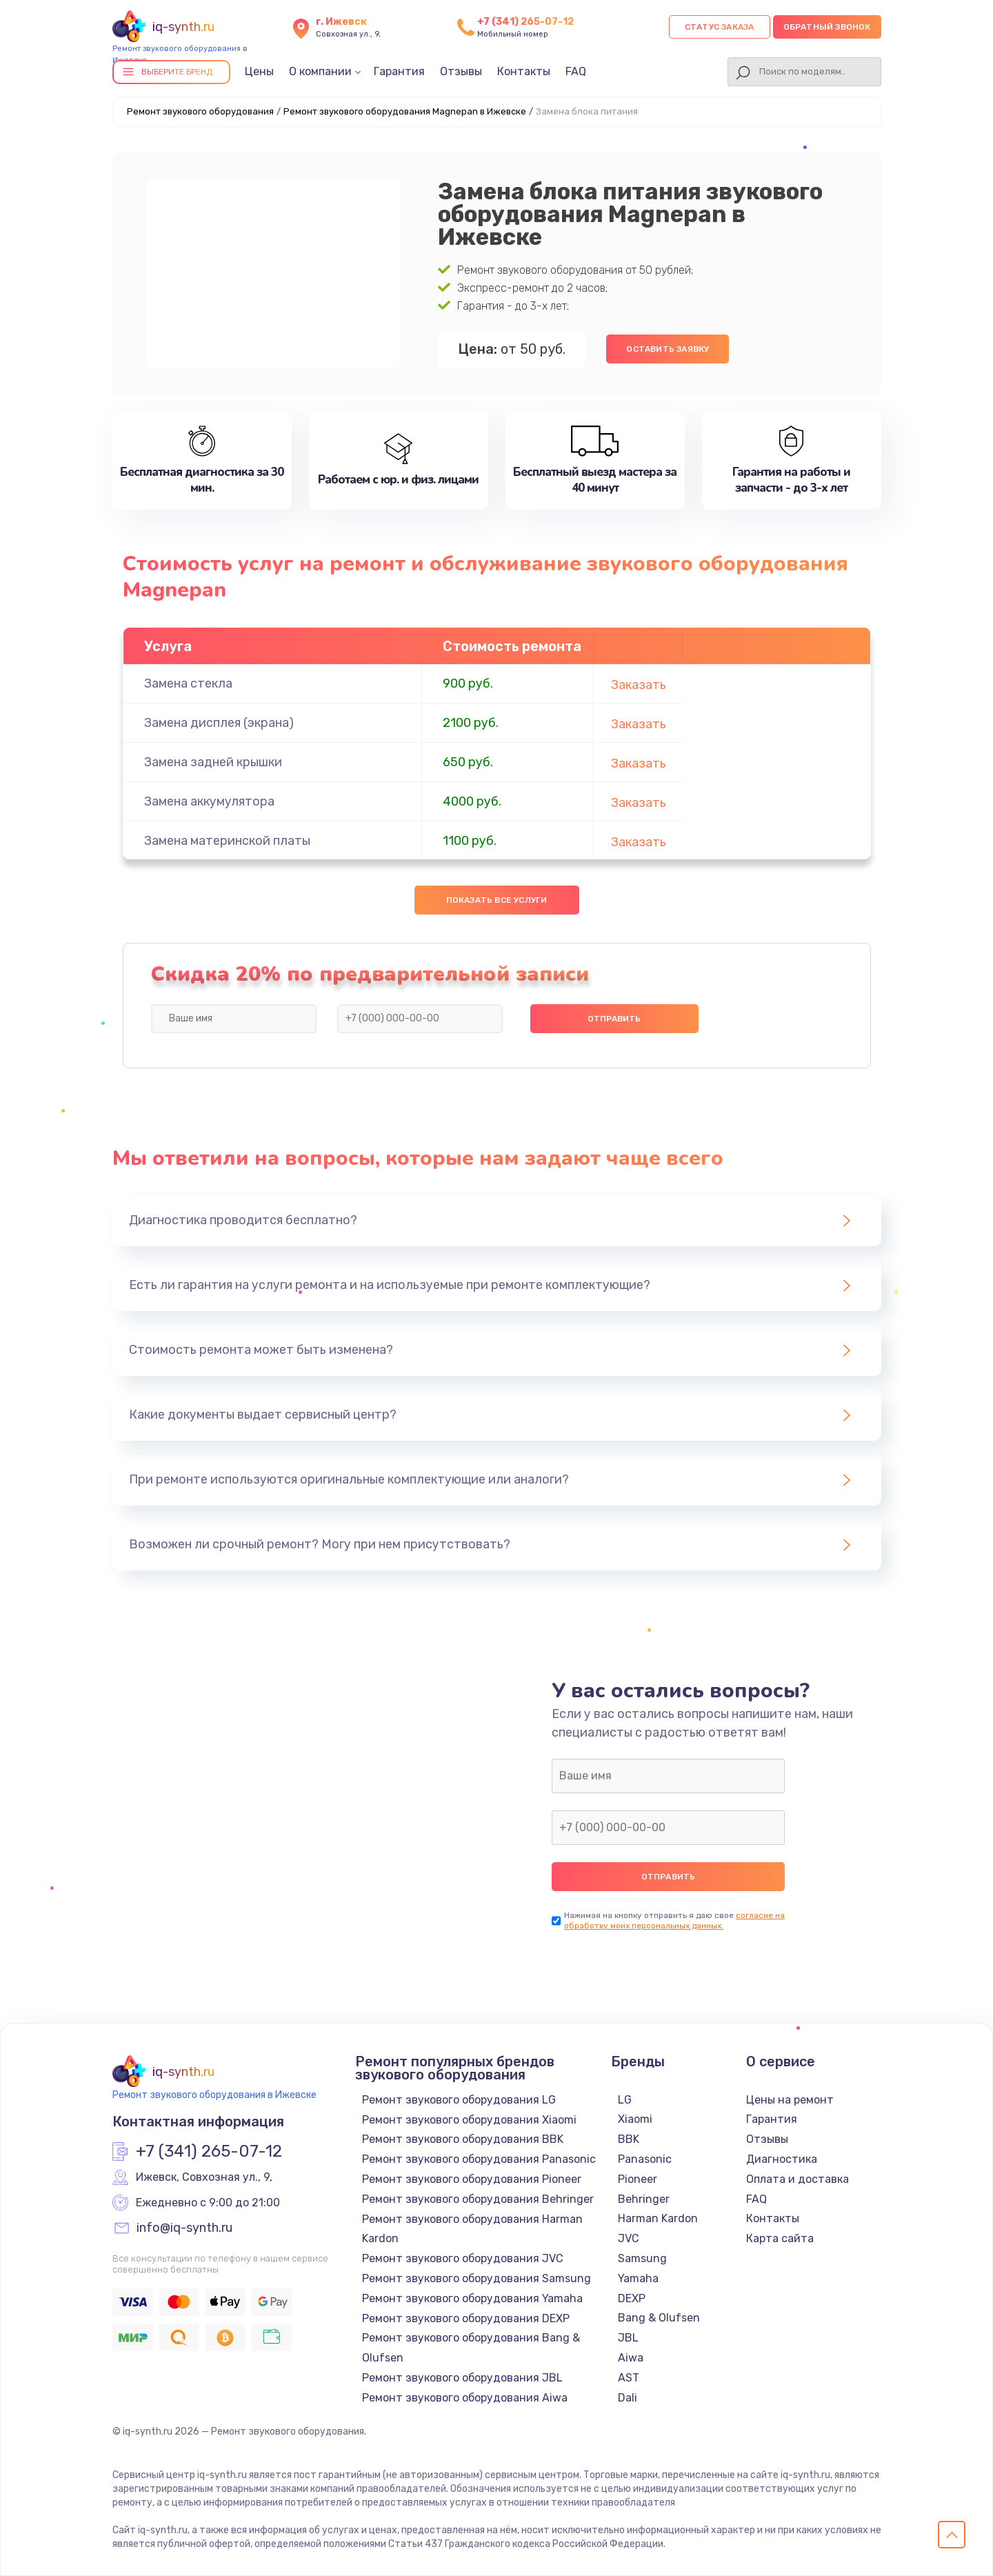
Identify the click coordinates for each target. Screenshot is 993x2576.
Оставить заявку (667, 349)
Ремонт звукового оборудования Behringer (478, 2199)
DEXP (631, 2298)
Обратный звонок (827, 27)
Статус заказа (719, 27)
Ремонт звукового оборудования (200, 111)
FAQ (575, 71)
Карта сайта (780, 2238)
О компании (320, 71)
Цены (259, 71)
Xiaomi (635, 2119)
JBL (628, 2337)
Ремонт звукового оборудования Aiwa (465, 2397)
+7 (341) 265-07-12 (525, 22)
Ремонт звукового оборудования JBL (462, 2377)
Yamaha (638, 2278)
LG (625, 2099)
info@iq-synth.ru (184, 2228)
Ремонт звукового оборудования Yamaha (472, 2298)
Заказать (638, 684)
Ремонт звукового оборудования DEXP (466, 2318)
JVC (628, 2238)
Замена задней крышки (213, 762)
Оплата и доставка (797, 2179)
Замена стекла (188, 683)
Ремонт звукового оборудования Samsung (476, 2278)
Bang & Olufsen (659, 2317)
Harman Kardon (658, 2218)
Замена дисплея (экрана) (219, 722)
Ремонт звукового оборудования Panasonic (479, 2159)
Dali (627, 2397)
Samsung (642, 2258)
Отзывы (461, 71)
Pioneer (637, 2179)
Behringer (644, 2199)
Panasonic (645, 2159)
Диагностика (781, 2159)
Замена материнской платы (227, 840)
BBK (628, 2139)
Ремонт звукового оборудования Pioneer (471, 2179)
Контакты (523, 71)
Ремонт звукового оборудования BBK (462, 2139)
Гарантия (399, 71)
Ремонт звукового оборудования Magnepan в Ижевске (404, 111)
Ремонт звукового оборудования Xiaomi (469, 2119)
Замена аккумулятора (209, 801)
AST (628, 2377)
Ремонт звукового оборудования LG (459, 2099)
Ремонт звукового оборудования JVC (462, 2258)
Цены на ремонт (790, 2099)
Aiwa (630, 2357)
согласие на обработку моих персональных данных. (674, 1920)
